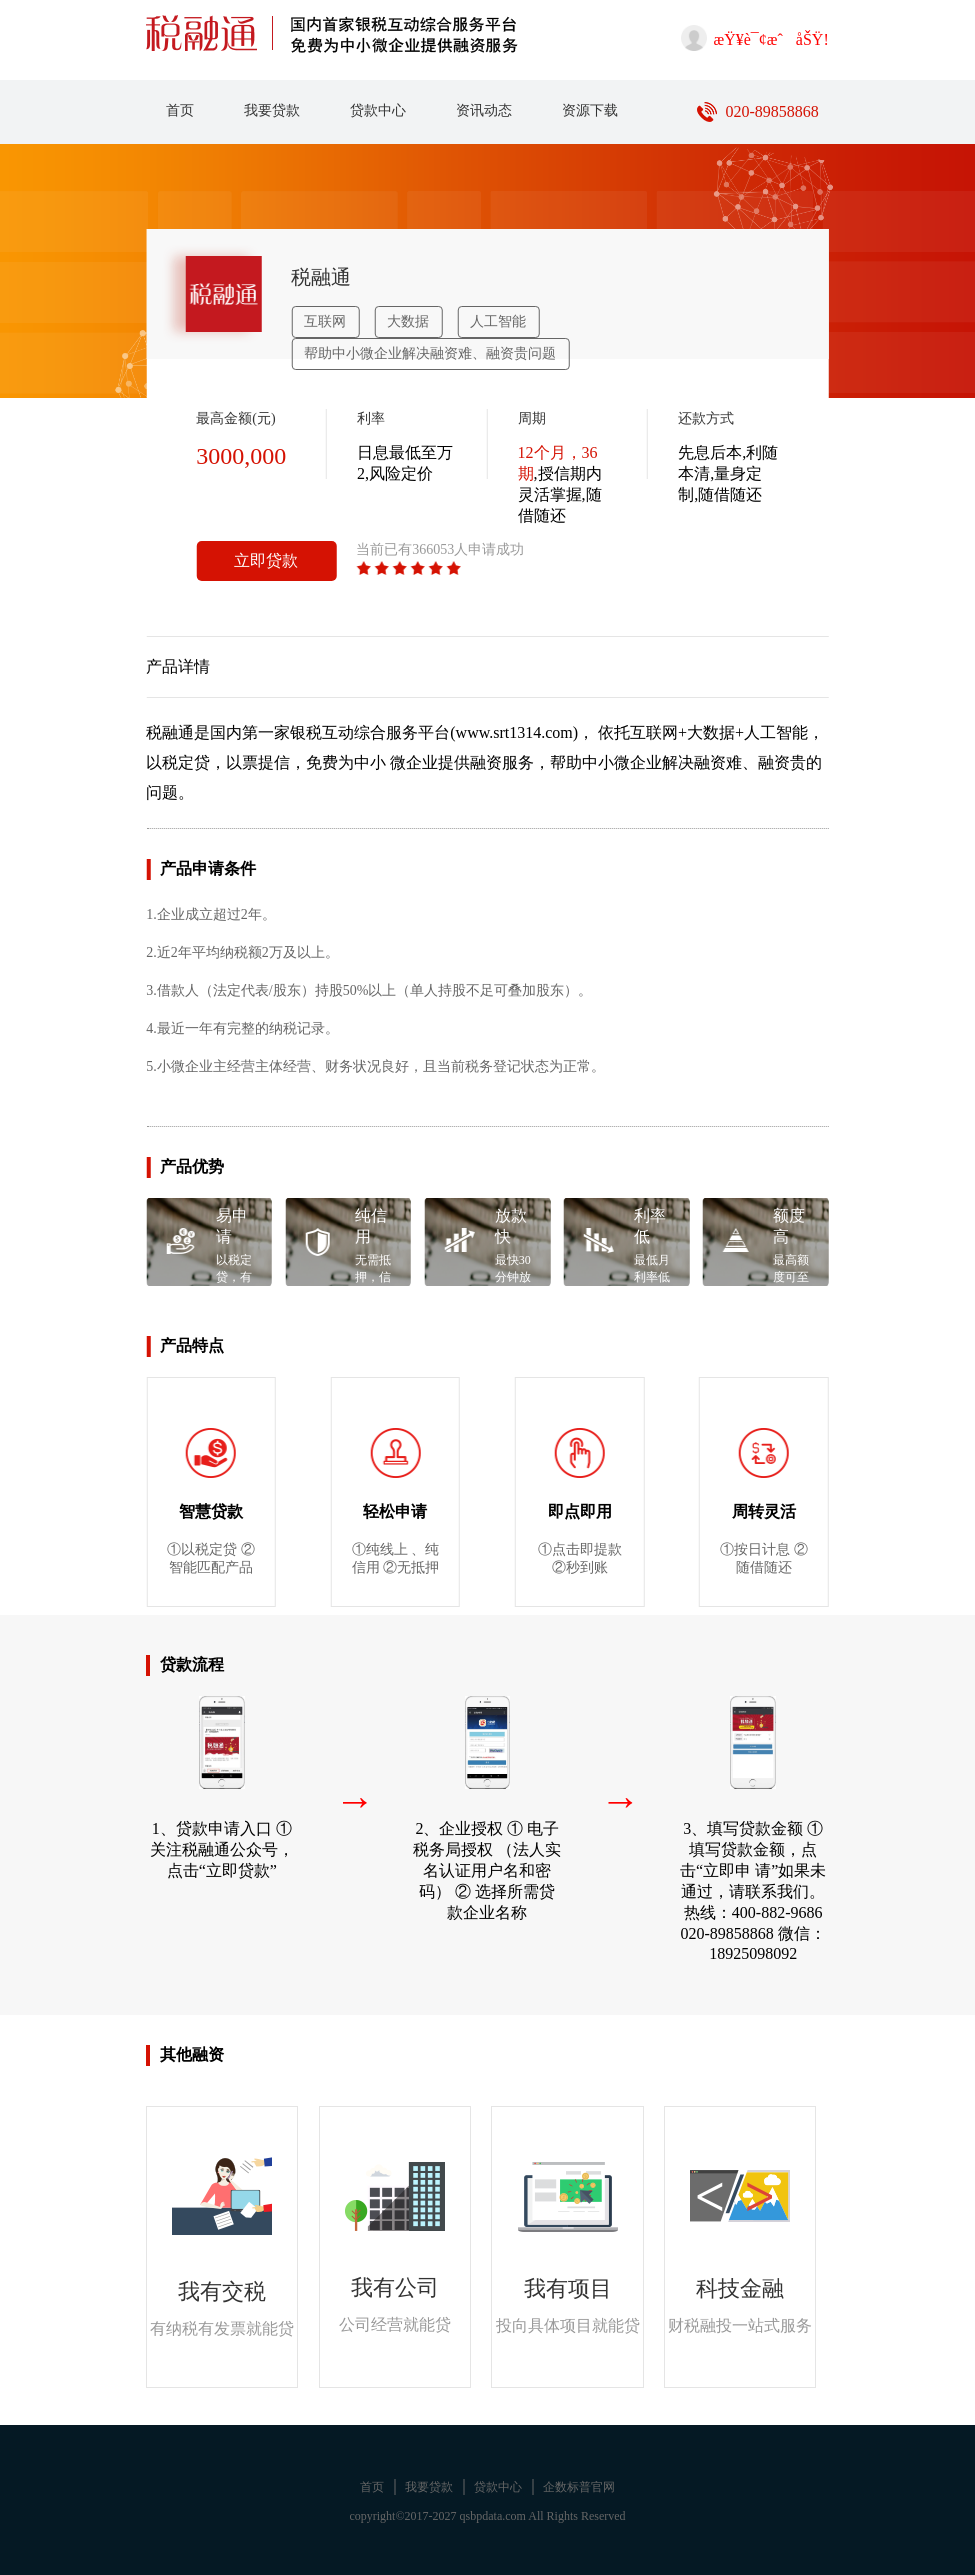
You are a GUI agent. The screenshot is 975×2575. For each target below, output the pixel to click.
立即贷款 (266, 560)
